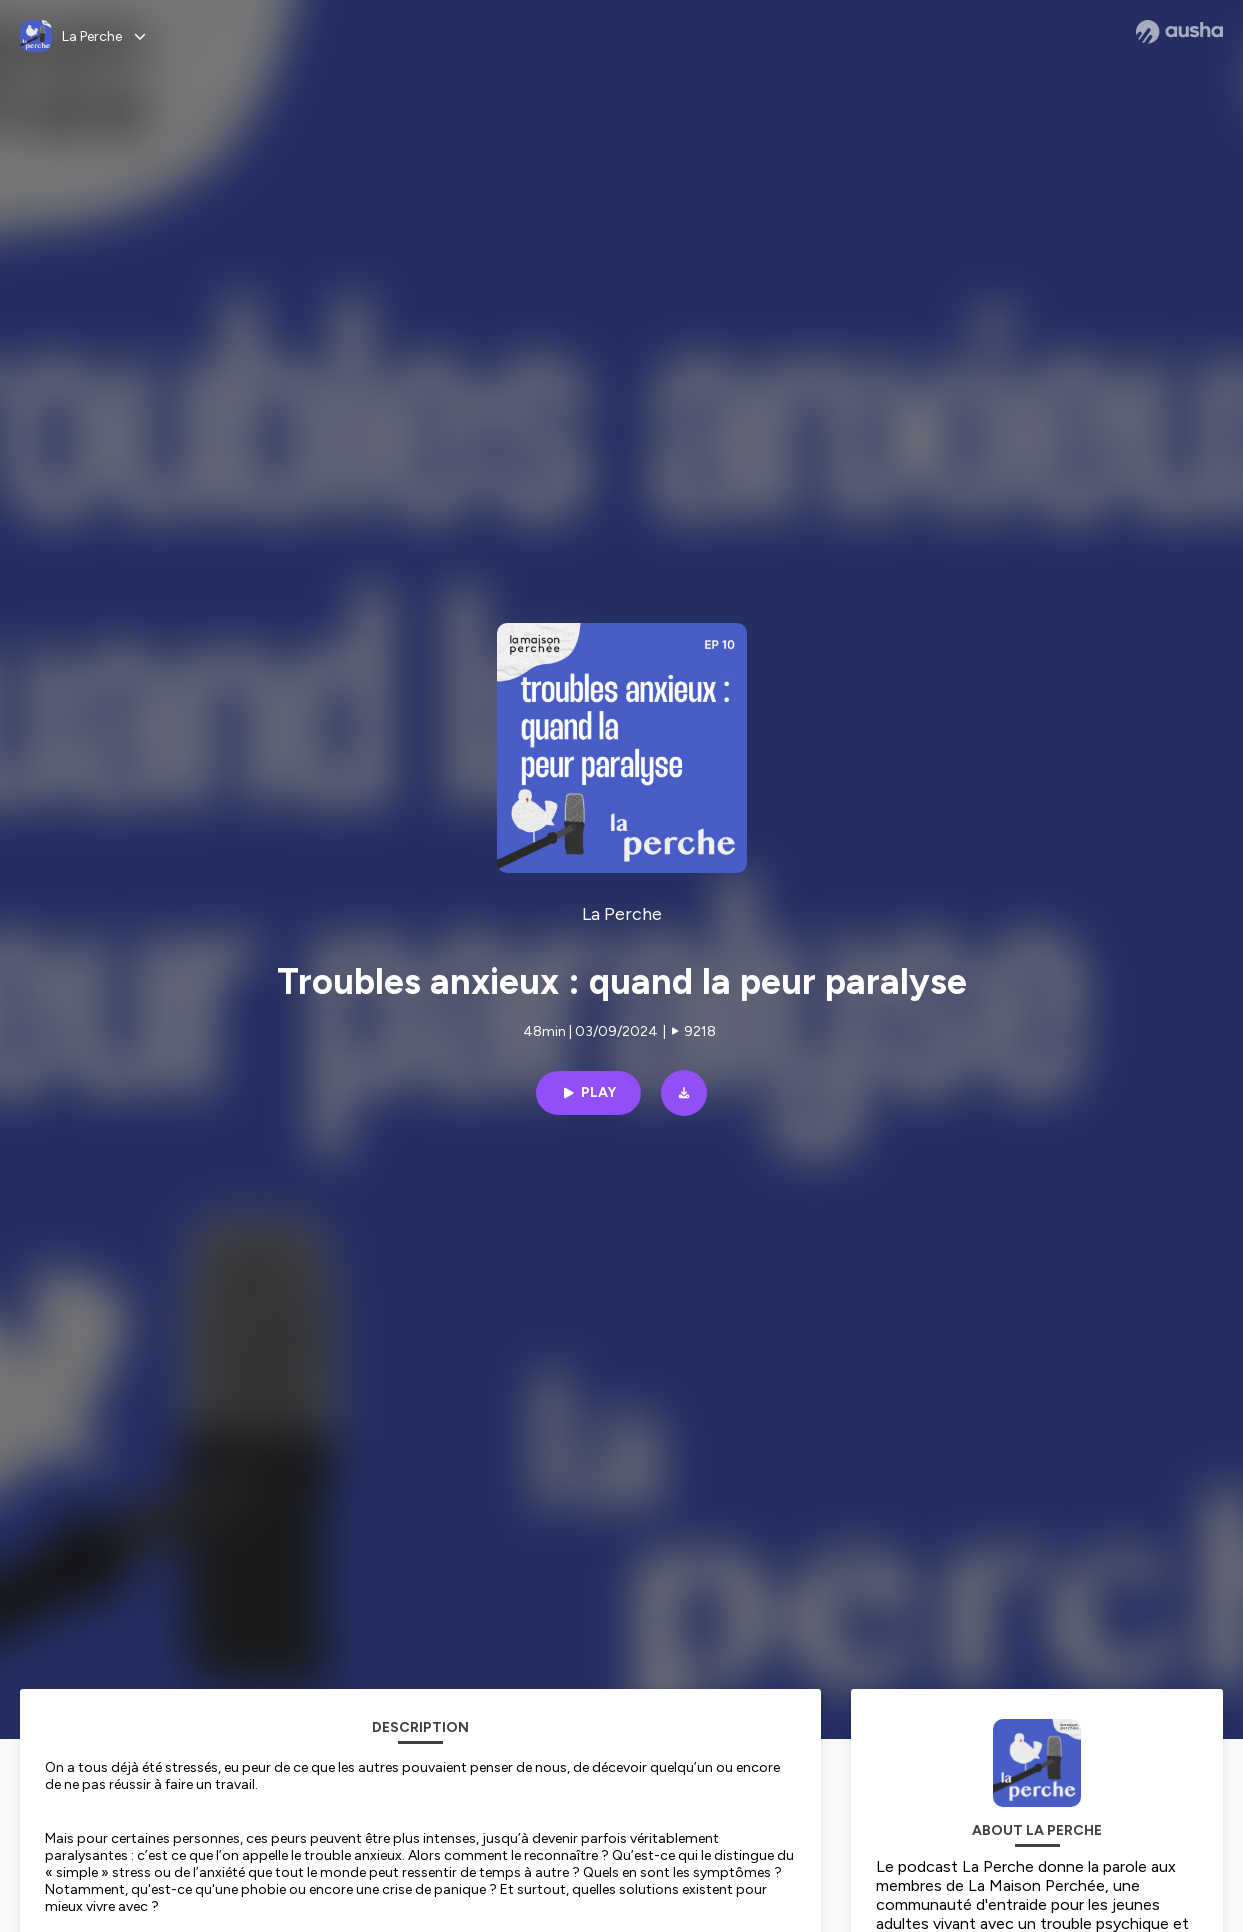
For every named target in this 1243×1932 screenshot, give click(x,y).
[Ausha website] (1179, 32)
